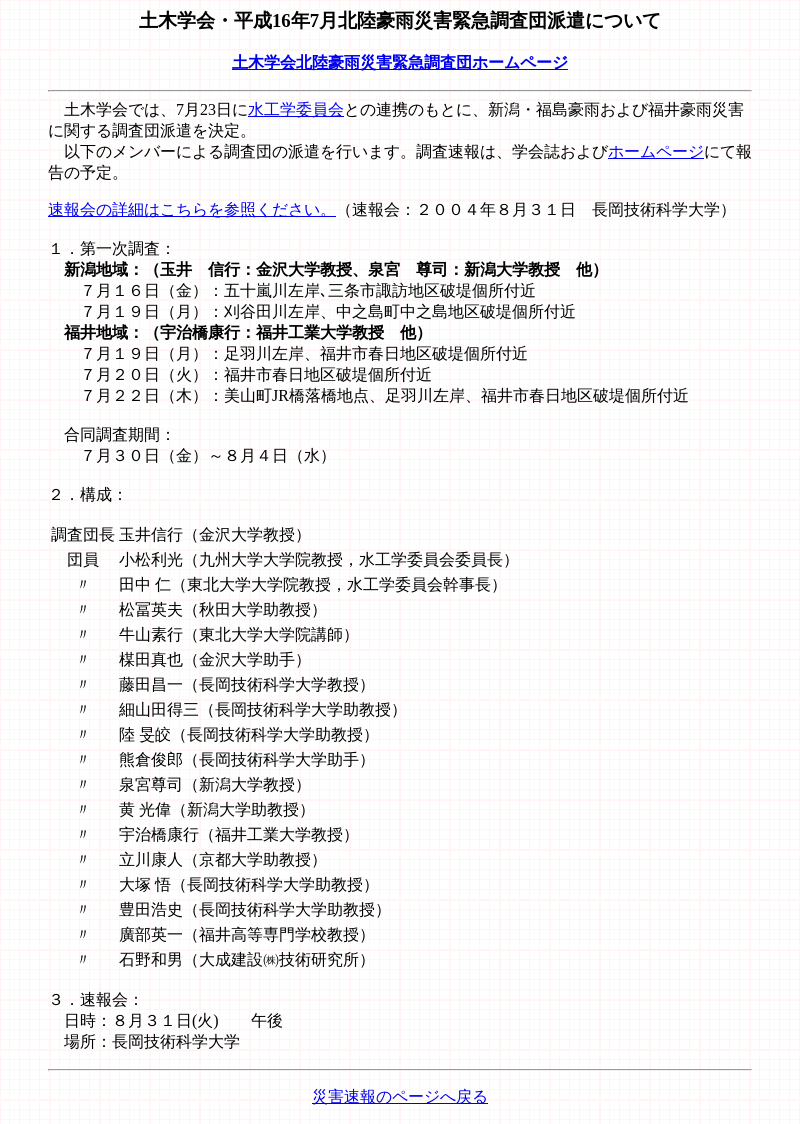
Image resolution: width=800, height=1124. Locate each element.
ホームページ (656, 151)
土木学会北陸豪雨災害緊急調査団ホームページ (400, 62)
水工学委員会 (296, 109)
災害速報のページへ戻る (400, 1096)
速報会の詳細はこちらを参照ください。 (192, 209)
